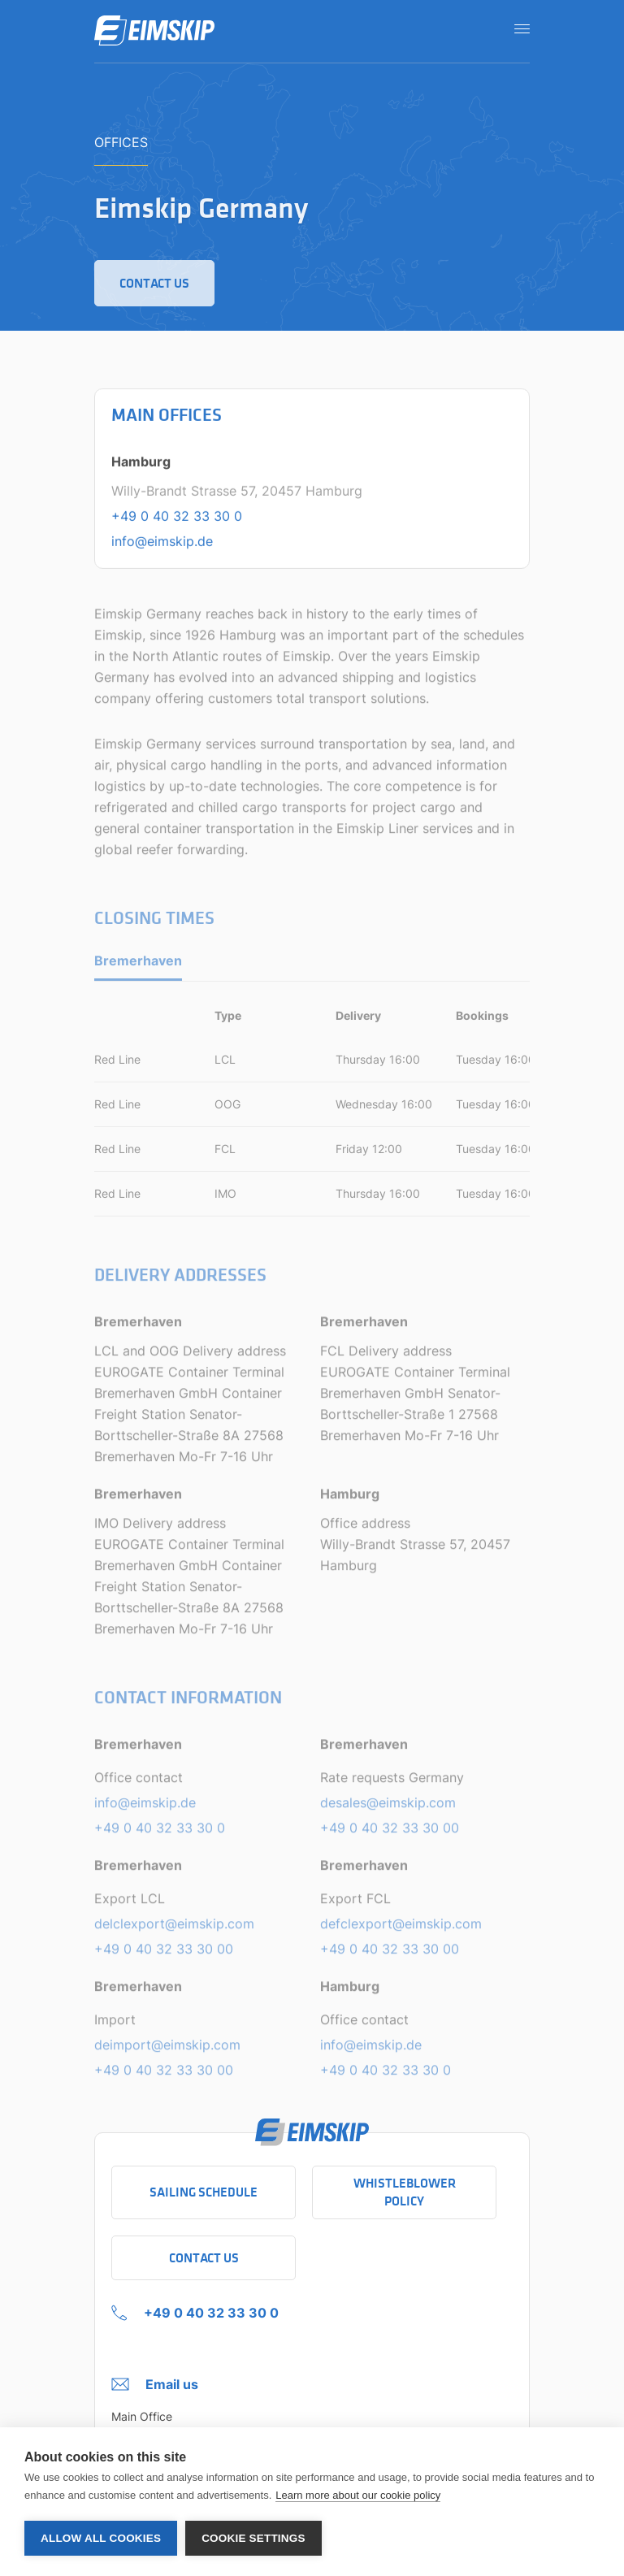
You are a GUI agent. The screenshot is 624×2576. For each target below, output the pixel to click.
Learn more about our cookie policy (357, 2495)
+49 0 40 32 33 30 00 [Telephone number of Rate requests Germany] (389, 1833)
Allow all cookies (101, 2538)
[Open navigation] (517, 28)
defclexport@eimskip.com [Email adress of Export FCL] (401, 1929)
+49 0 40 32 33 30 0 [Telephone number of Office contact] (159, 1833)
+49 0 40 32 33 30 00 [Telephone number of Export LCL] (163, 1954)
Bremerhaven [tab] (138, 967)
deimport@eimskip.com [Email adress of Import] (167, 2050)
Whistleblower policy (404, 2192)
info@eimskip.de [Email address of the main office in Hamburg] (162, 542)
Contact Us (204, 2257)
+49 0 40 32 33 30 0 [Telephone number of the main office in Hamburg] (176, 517)
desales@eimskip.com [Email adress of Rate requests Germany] (388, 1808)
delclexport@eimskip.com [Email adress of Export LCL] (174, 1929)
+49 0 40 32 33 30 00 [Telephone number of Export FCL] (389, 1954)
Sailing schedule (204, 2192)
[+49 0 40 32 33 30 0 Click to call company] (195, 2308)
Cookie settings (254, 2538)
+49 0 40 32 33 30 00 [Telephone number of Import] (163, 2075)
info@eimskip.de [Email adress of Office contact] (145, 1808)
